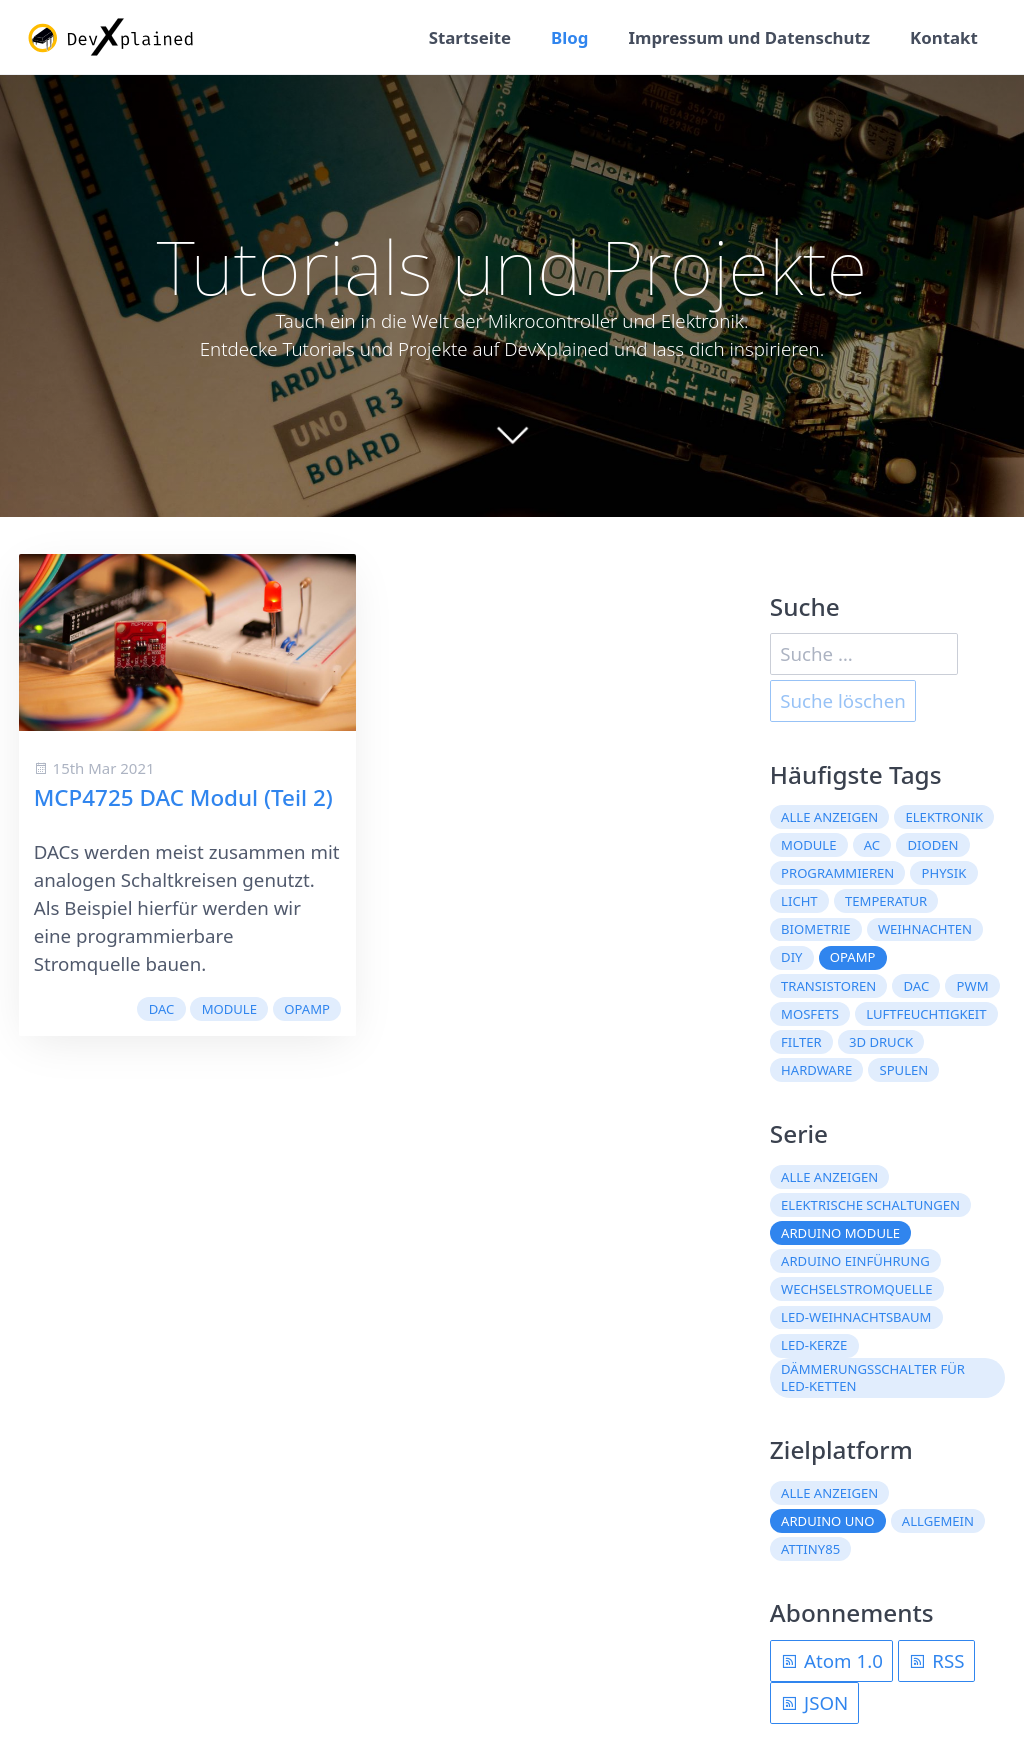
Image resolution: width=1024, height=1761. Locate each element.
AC (872, 845)
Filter (801, 1042)
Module (229, 1009)
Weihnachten (925, 929)
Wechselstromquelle (857, 1289)
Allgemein (938, 1521)
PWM (973, 986)
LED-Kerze (814, 1345)
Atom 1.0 (831, 1660)
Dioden (932, 845)
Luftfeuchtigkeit (926, 1014)
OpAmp (307, 1009)
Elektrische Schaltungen (870, 1205)
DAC (162, 1009)
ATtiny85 (810, 1549)
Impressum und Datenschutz (749, 37)
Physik (944, 873)
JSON (814, 1702)
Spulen (903, 1070)
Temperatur (886, 901)
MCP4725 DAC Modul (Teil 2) (183, 797)
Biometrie (815, 929)
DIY (791, 957)
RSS (936, 1660)
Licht (799, 901)
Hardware (816, 1070)
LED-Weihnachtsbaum (856, 1317)
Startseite (470, 37)
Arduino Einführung (855, 1261)
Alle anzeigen (829, 817)
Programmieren (837, 873)
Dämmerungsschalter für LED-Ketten (873, 1377)
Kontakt (944, 37)
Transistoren (828, 986)
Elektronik (944, 817)
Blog (569, 37)
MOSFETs (810, 1014)
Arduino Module (840, 1233)
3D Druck (881, 1042)
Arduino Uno (827, 1521)
